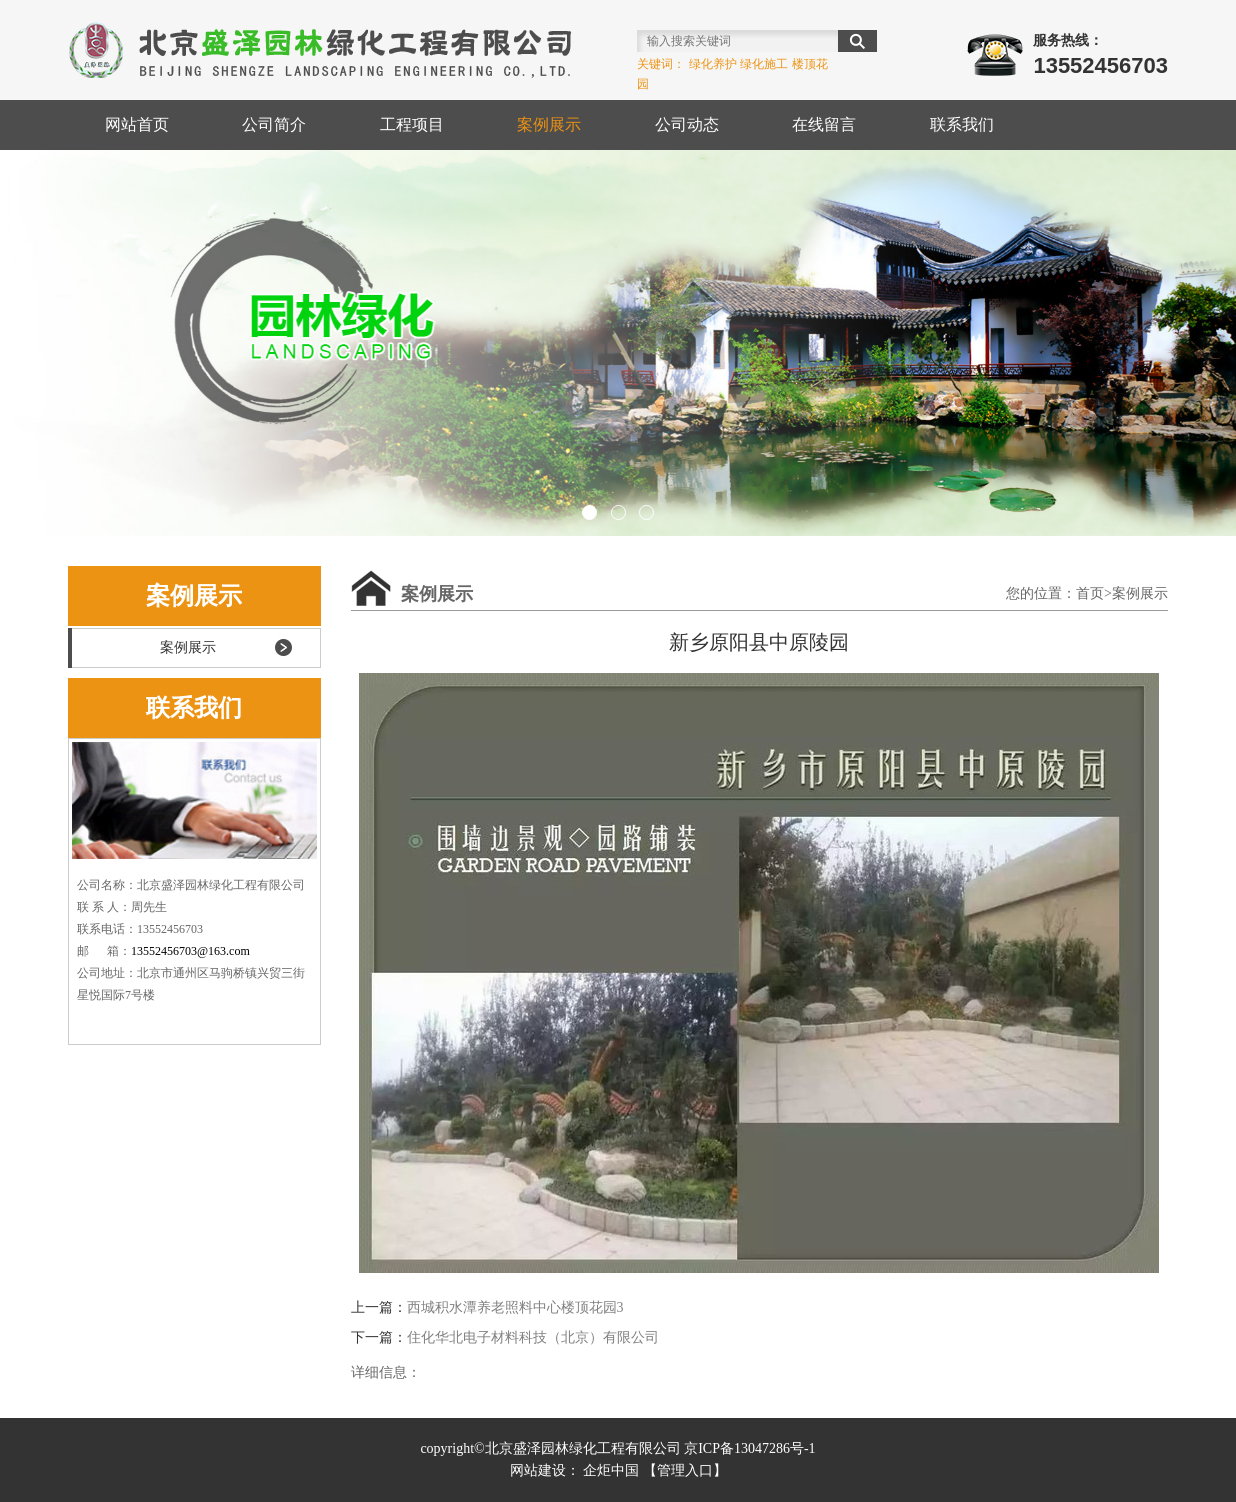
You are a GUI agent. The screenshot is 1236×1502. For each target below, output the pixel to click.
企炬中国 (611, 1470)
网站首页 (137, 124)
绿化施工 (764, 64)
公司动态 (687, 124)
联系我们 (962, 124)
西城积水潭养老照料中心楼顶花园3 (515, 1307)
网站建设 (538, 1470)
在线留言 (824, 124)
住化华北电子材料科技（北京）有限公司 (533, 1337)
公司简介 (274, 124)
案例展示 (549, 124)
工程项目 (412, 124)
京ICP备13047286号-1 (749, 1448)
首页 (1090, 593)
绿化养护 (713, 64)
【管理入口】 (685, 1470)
